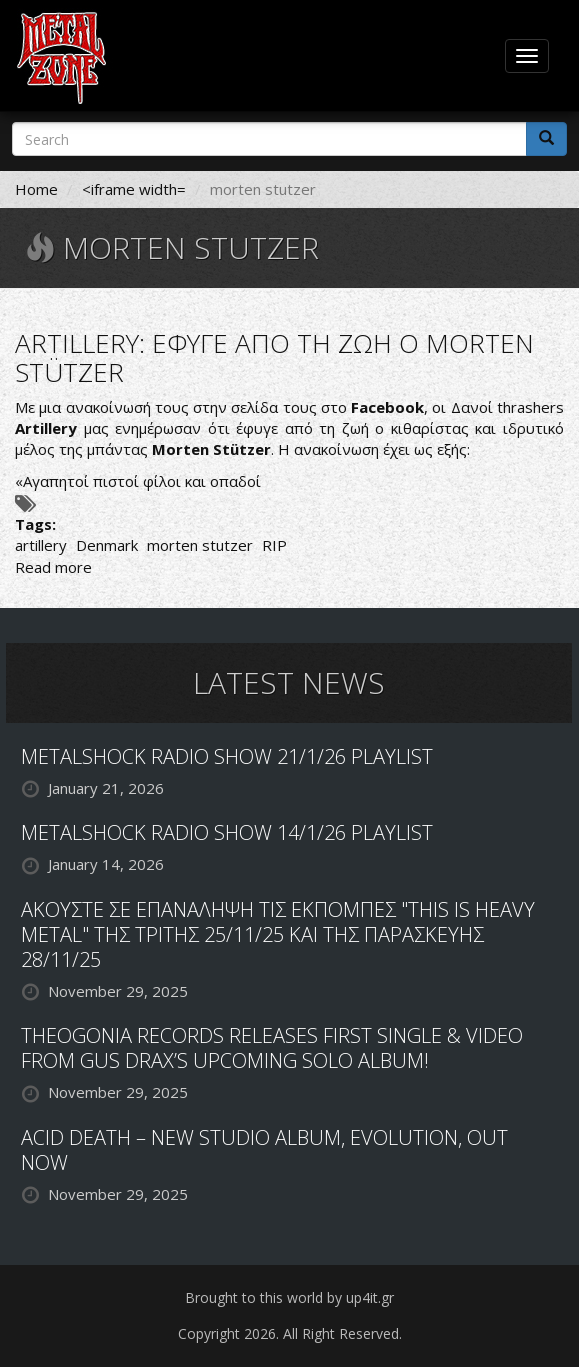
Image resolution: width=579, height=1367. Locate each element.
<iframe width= (134, 189)
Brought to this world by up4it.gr (289, 1297)
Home (36, 189)
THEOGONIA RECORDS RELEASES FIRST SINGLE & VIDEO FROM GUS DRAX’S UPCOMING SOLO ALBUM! (272, 1048)
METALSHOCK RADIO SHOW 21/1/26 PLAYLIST (227, 756)
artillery (41, 545)
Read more (53, 567)
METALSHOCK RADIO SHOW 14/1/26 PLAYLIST (227, 832)
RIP (274, 545)
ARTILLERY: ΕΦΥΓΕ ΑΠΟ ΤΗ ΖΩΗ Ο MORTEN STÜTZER (274, 357)
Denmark (107, 545)
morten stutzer (200, 545)
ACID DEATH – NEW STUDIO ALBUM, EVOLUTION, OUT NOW (264, 1150)
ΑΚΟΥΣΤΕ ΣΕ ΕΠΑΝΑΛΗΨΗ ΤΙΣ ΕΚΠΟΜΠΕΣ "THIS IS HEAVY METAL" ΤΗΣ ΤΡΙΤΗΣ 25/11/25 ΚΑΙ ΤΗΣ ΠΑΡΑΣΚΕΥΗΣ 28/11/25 (278, 934)
